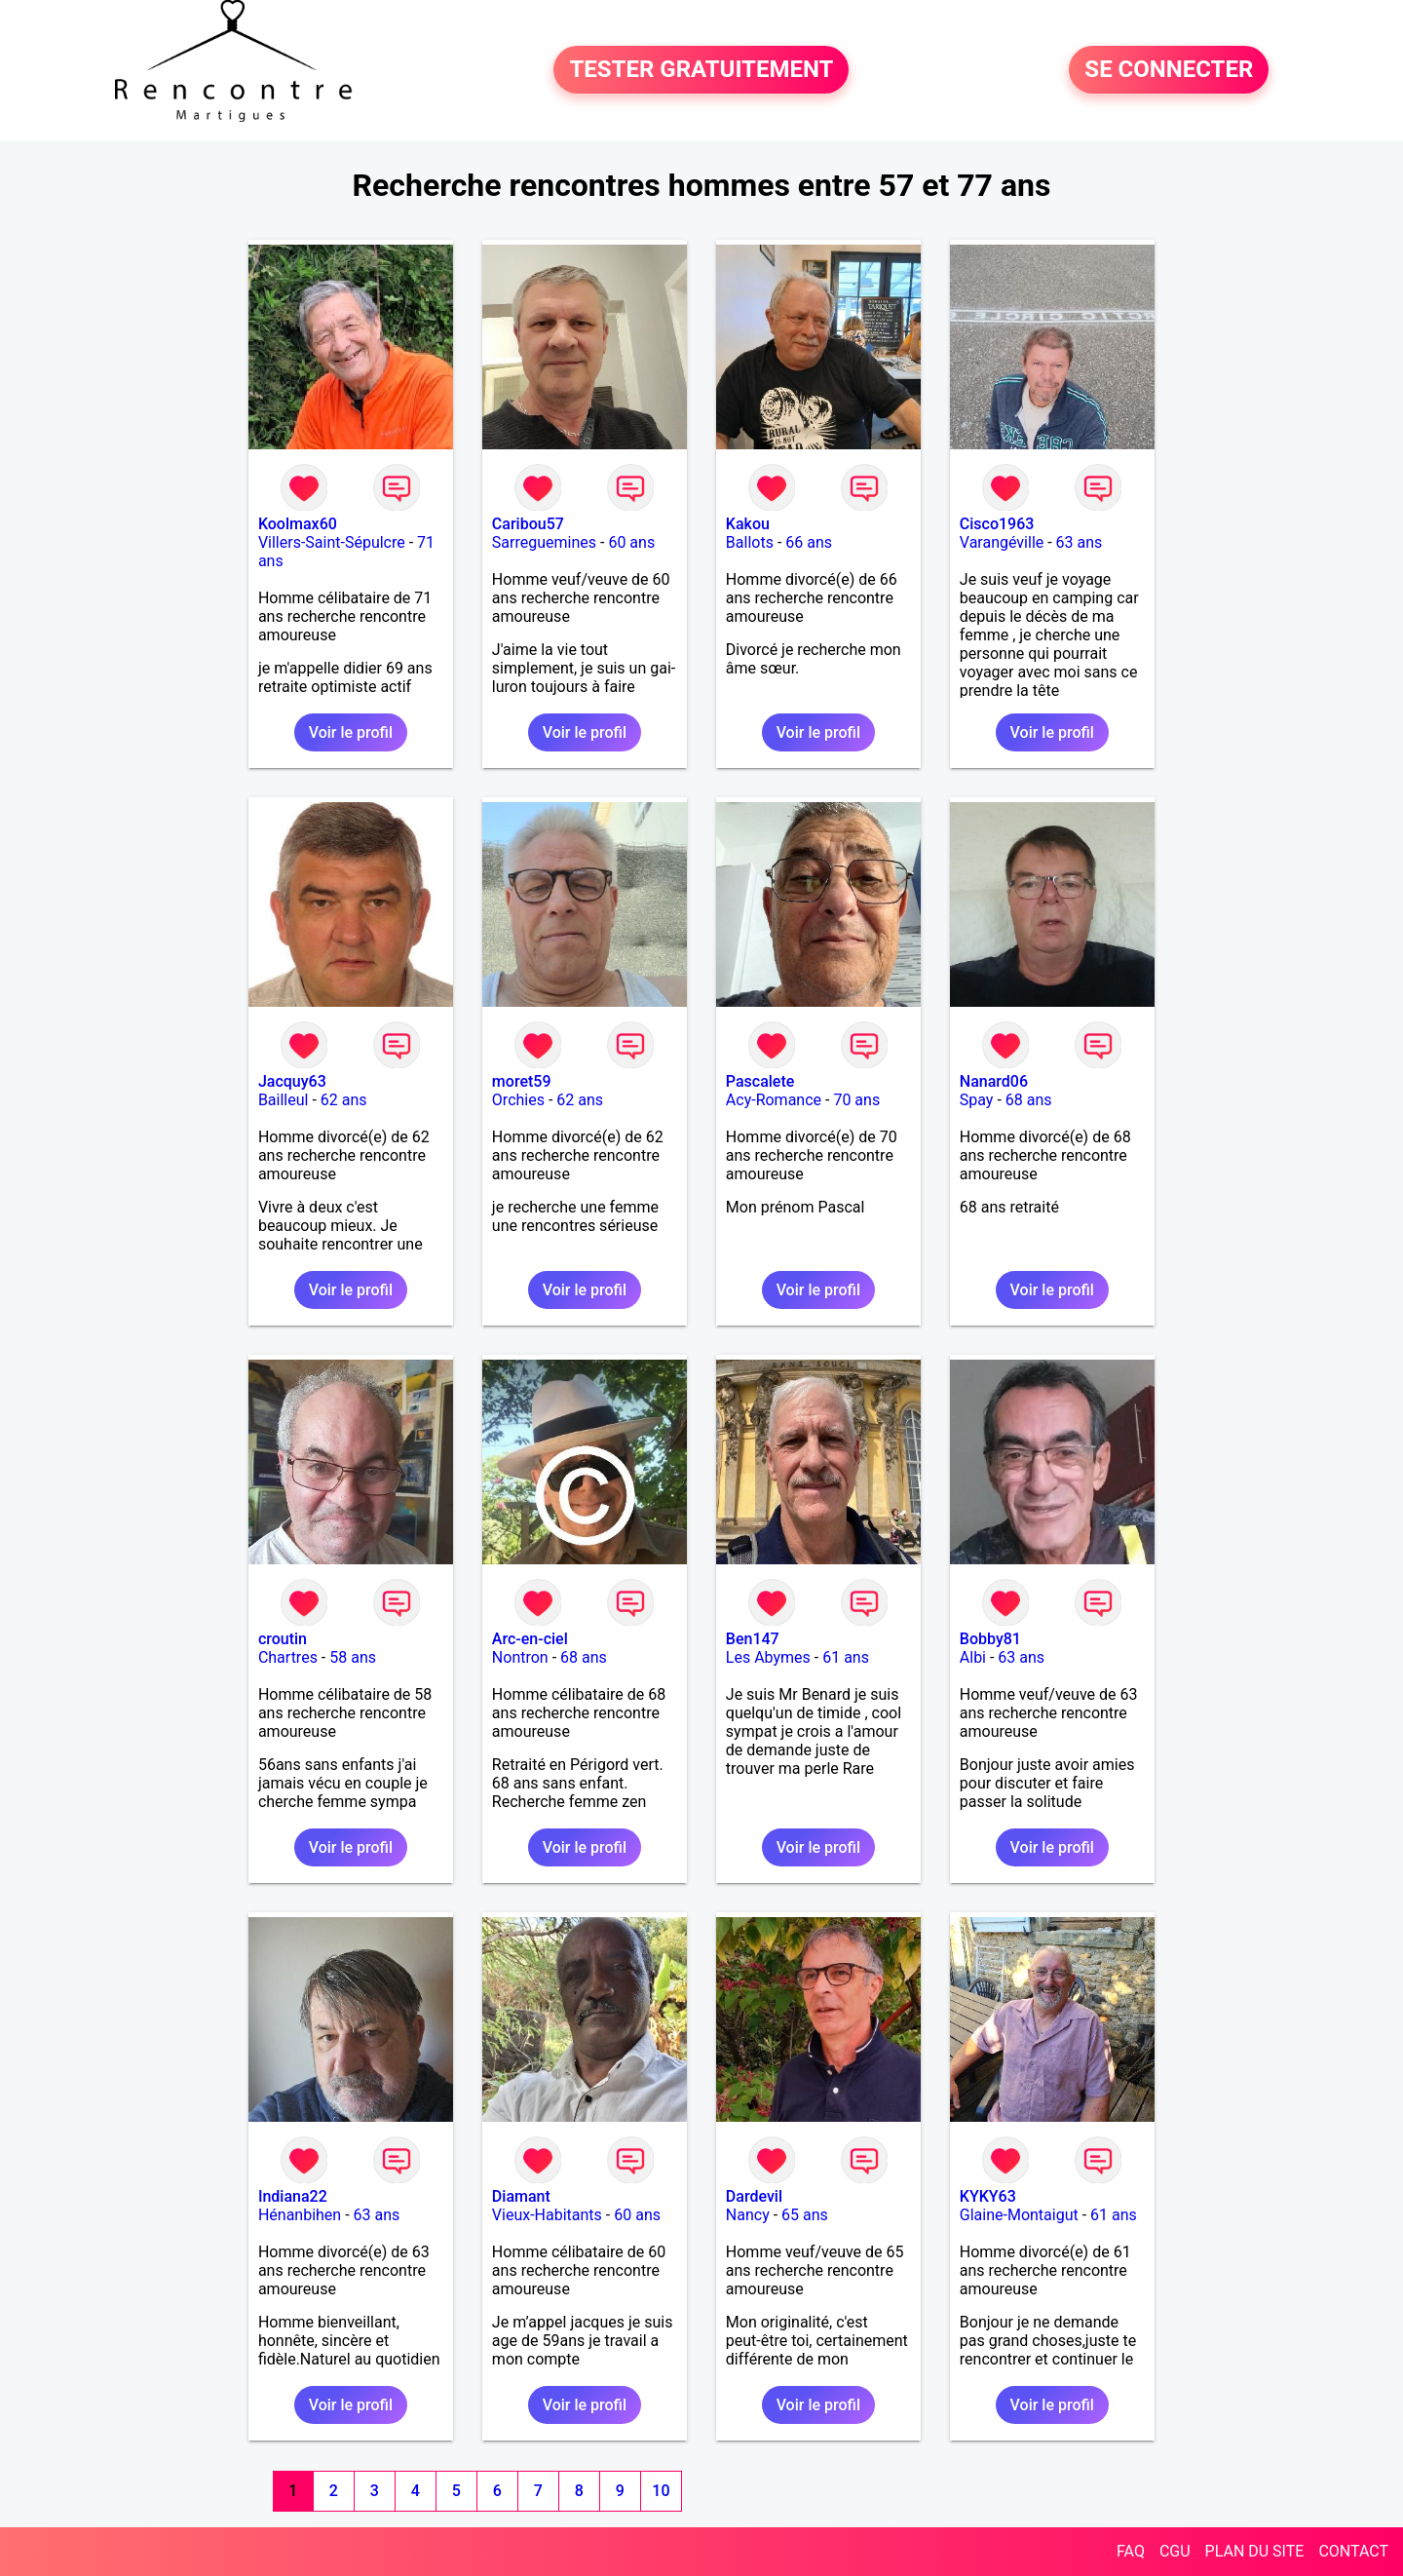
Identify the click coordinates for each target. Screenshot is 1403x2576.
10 (660, 2490)
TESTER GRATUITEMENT (701, 70)
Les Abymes (768, 1657)
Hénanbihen (299, 2215)
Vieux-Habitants (547, 2215)
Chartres (288, 1657)
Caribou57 (528, 524)
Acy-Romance (773, 1100)
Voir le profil (351, 732)
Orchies (518, 1100)
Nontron (520, 1657)
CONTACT (1353, 2551)
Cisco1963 (997, 524)
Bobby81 (990, 1639)
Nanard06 (994, 1081)
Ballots (750, 542)
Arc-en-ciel (530, 1639)
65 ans (804, 2215)
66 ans (808, 542)
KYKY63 (988, 2196)
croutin (282, 1639)
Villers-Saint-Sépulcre (331, 542)
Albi (973, 1657)
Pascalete (760, 1081)
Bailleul (283, 1100)
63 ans (1079, 542)
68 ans (1028, 1100)
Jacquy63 (292, 1081)
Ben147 (752, 1639)
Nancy (748, 2215)
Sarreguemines (544, 542)
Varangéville (1001, 542)
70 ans (856, 1100)
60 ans (631, 542)
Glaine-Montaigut (1019, 2215)
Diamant (521, 2196)
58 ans (352, 1657)
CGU (1175, 2551)
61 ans (845, 1657)
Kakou (748, 524)
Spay (977, 1100)
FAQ (1131, 2551)
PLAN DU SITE (1255, 2551)
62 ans (344, 1100)
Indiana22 (292, 2196)
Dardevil (754, 2196)
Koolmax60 (297, 524)
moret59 (521, 1081)
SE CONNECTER (1168, 70)
